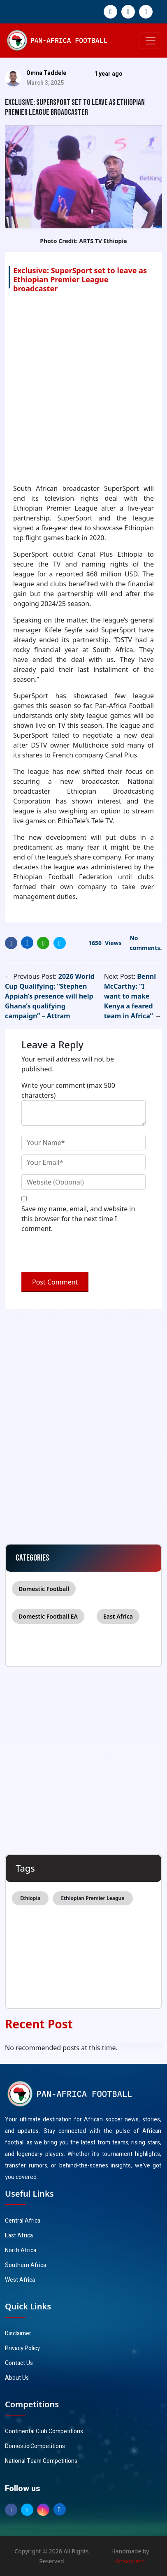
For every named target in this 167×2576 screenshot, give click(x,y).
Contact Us (19, 2363)
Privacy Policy (22, 2348)
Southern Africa (25, 2265)
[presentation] (77, 1254)
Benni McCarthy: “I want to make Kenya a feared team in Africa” (130, 996)
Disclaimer (18, 2333)
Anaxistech (130, 2561)
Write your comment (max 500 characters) (68, 1090)
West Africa (20, 2280)
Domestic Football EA (48, 1616)
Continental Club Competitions (44, 2431)
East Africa (118, 1616)
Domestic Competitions (35, 2446)
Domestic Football (44, 1589)
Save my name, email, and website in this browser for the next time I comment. (78, 1218)
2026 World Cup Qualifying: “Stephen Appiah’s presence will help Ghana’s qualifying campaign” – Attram (50, 996)
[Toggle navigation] (150, 41)
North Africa (20, 2250)
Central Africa (22, 2220)
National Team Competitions (41, 2461)
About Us (17, 2378)
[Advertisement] (83, 388)
